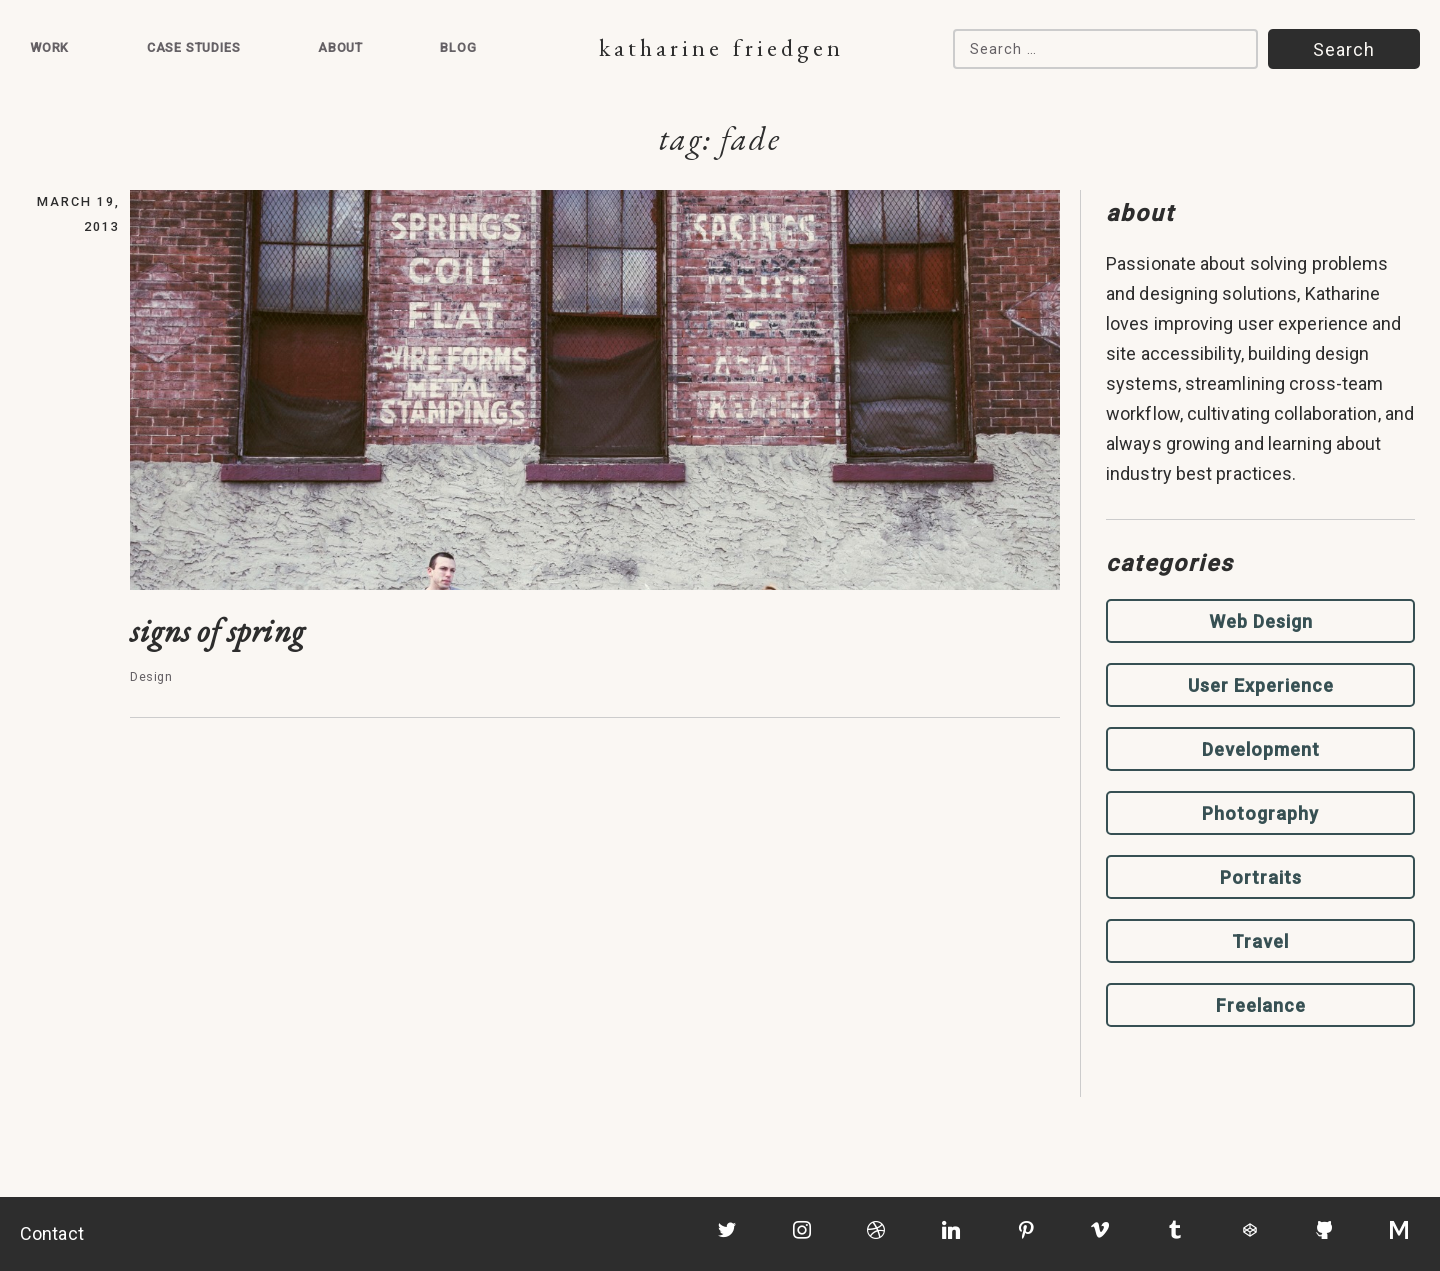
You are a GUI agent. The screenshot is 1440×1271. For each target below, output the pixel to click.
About (340, 47)
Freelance (1261, 1005)
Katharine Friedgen (721, 47)
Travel (1260, 941)
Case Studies (194, 47)
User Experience (1261, 685)
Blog (458, 47)
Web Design (1261, 621)
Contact (52, 1233)
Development (1261, 749)
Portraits (1261, 877)
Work (49, 47)
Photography (1260, 813)
